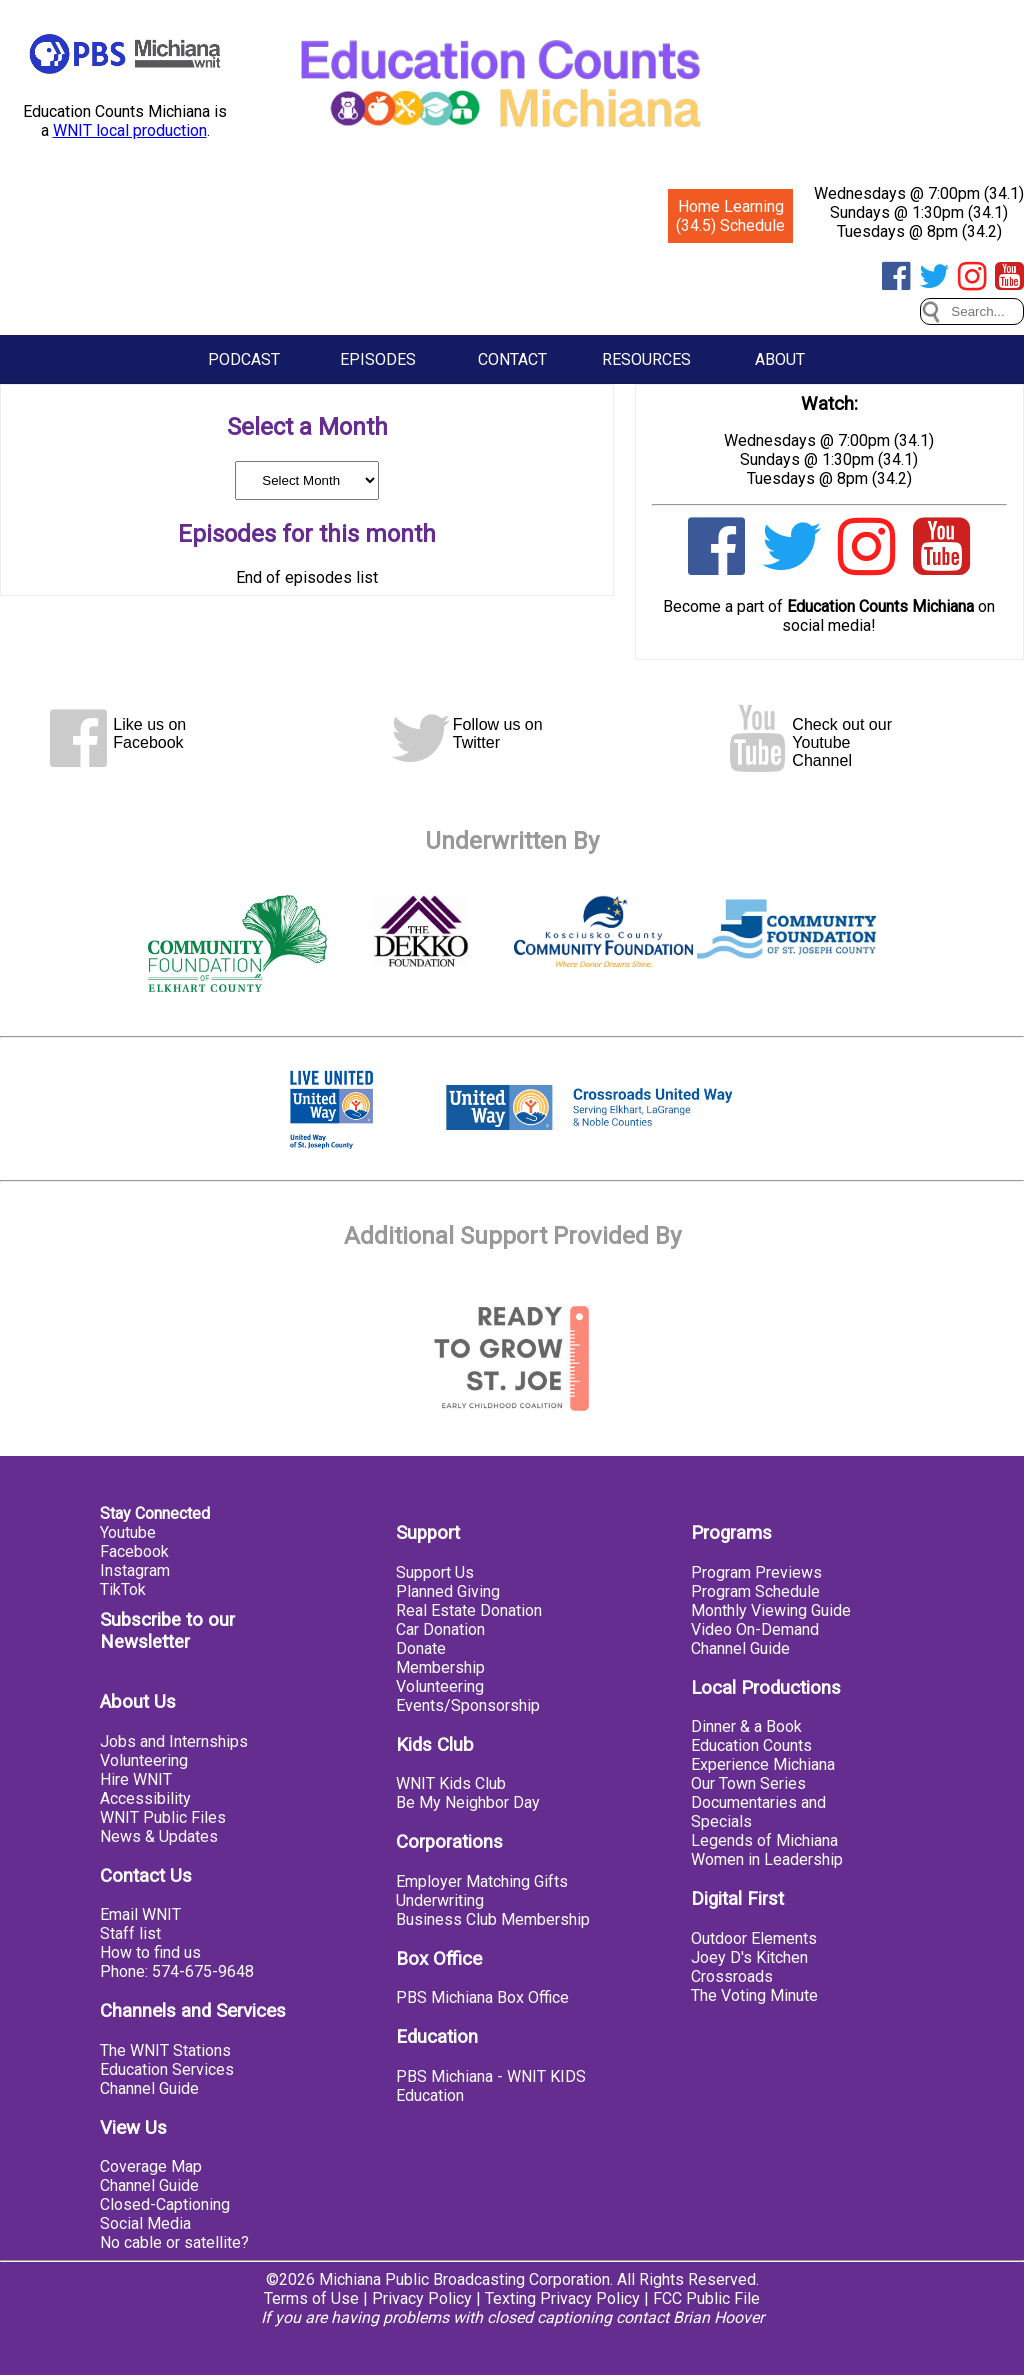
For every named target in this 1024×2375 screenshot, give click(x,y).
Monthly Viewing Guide (771, 1610)
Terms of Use (311, 2298)
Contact (512, 359)
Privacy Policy (422, 2298)
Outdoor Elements (754, 1938)
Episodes (378, 359)
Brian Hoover (718, 2317)
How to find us (150, 1952)
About (780, 359)
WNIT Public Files (163, 1817)
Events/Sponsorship (468, 1705)
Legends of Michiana (764, 1840)
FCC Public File (706, 2298)
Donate (421, 1648)
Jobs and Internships (174, 1741)
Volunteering (144, 1760)
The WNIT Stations (165, 2050)
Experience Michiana (763, 1764)
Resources (646, 359)
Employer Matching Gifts (482, 1881)
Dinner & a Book (746, 1726)
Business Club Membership (493, 1919)
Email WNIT (140, 1914)
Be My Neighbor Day (468, 1802)
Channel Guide (149, 2088)
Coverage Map (151, 2166)
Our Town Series (748, 1783)
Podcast (244, 359)
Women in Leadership (767, 1859)
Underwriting (440, 1900)
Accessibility (145, 1798)
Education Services (167, 2069)
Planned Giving (448, 1591)
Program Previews (756, 1572)
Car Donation (440, 1629)
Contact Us (146, 1876)
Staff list (130, 1933)
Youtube (128, 1532)
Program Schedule (755, 1591)
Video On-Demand (755, 1629)
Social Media (145, 2223)
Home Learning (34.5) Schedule (730, 216)
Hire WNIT (136, 1779)
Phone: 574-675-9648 (177, 1971)
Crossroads (732, 1976)
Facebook (134, 1551)
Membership (440, 1667)
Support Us (435, 1572)
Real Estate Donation (469, 1610)
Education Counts (751, 1745)
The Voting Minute (754, 1995)
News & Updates (159, 1836)
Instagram (135, 1570)
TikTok (123, 1589)
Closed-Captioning (165, 2204)
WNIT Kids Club (451, 1783)
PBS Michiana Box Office (482, 1997)
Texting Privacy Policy (562, 2298)
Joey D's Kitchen (749, 1957)
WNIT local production (130, 130)
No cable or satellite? (174, 2242)
